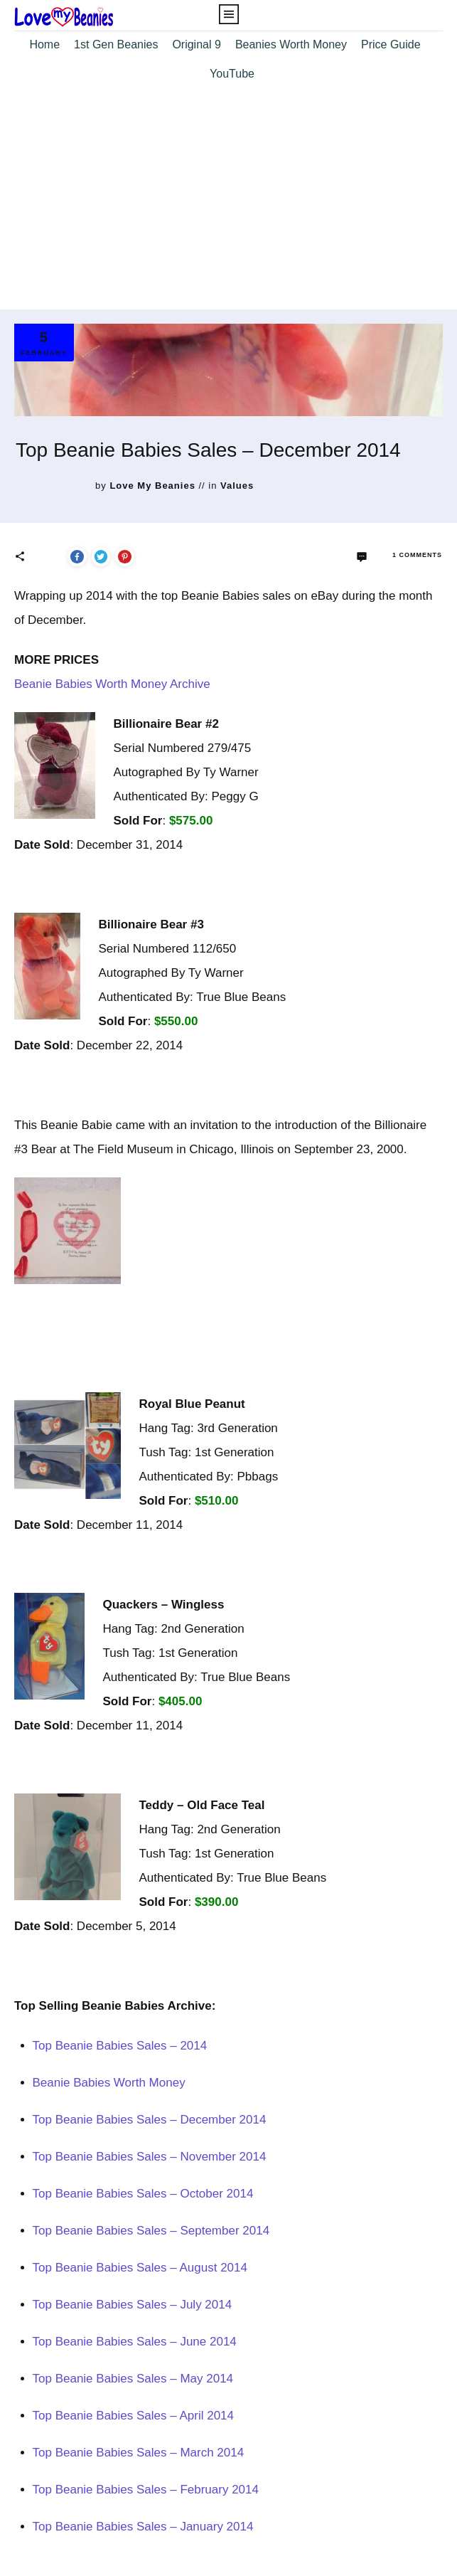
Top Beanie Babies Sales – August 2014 (140, 2267)
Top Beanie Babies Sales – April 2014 (134, 2415)
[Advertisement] (228, 202)
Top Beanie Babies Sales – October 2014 (143, 2193)
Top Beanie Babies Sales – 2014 (120, 2045)
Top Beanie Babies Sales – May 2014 (133, 2378)
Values (237, 485)
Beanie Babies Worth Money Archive (112, 684)
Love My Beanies (152, 485)
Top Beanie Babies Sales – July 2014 (132, 2304)
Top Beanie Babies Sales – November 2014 (150, 2156)
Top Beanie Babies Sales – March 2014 (138, 2452)
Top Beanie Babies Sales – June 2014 (135, 2341)
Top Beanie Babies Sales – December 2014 (150, 2119)
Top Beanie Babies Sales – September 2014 (151, 2230)
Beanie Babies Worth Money (109, 2082)
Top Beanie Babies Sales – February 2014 (146, 2489)
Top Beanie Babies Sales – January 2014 (143, 2526)
